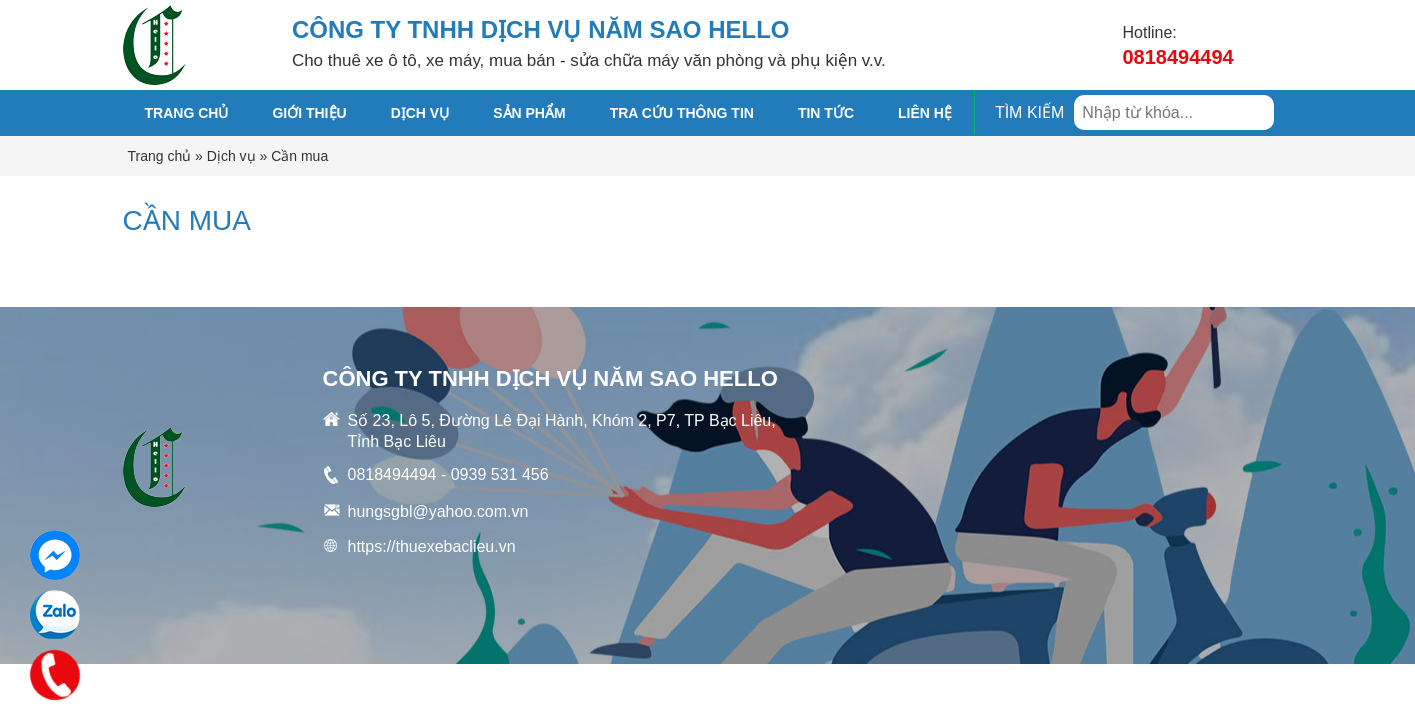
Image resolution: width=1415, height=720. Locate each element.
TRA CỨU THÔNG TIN (682, 113)
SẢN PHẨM (529, 113)
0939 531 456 (500, 474)
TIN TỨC (826, 113)
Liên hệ (925, 113)
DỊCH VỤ (420, 113)
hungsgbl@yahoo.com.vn (438, 511)
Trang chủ (187, 113)
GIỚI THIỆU (309, 113)
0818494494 (1178, 57)
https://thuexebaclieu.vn (432, 546)
